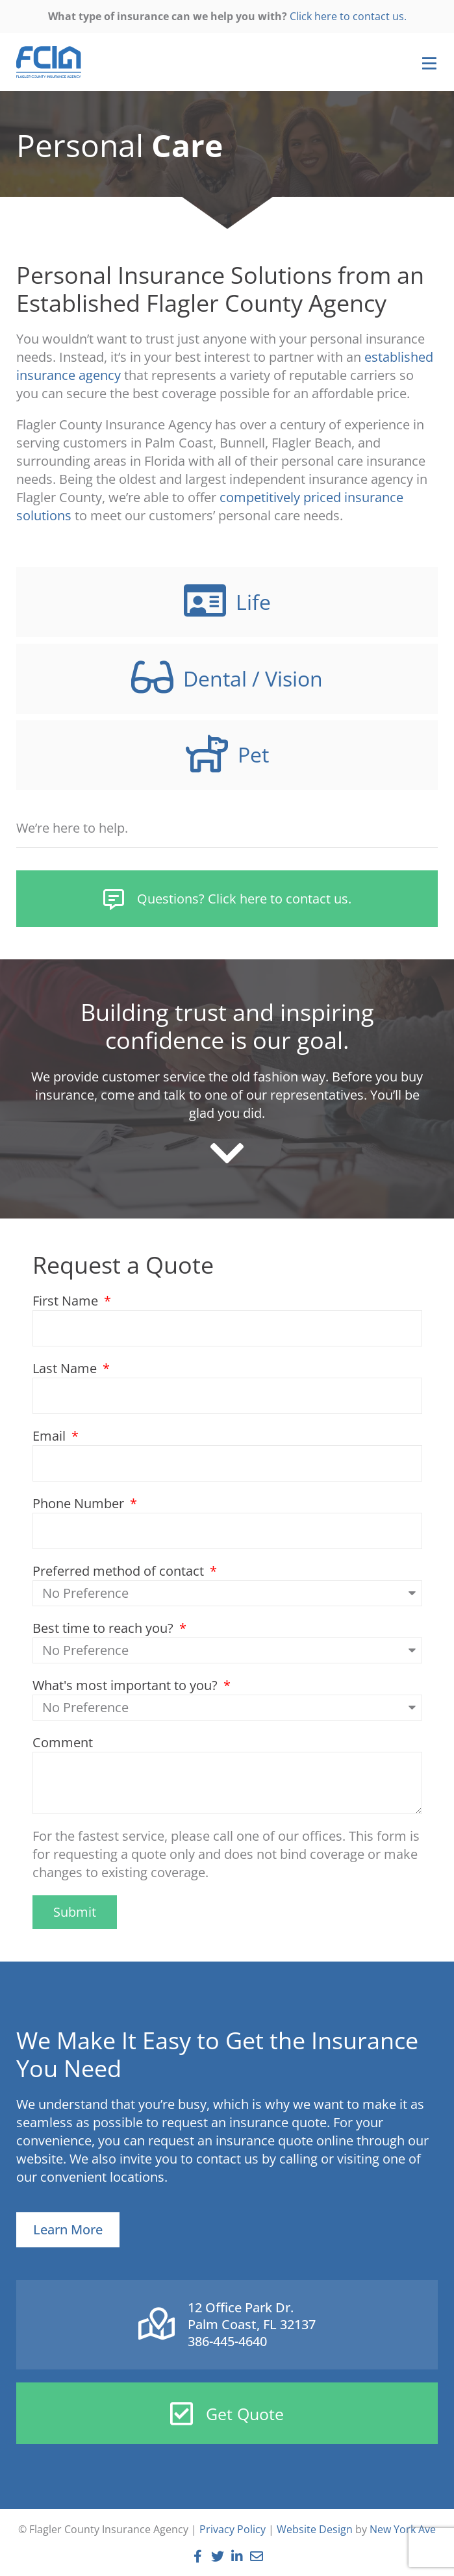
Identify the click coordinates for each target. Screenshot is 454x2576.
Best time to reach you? (104, 1628)
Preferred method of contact (119, 1571)
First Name (66, 1300)
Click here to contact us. (348, 16)
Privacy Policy (232, 2529)
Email (50, 1436)
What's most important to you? (126, 1685)
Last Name (66, 1368)
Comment (62, 1742)
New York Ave (403, 2529)
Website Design (315, 2529)
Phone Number (79, 1503)
